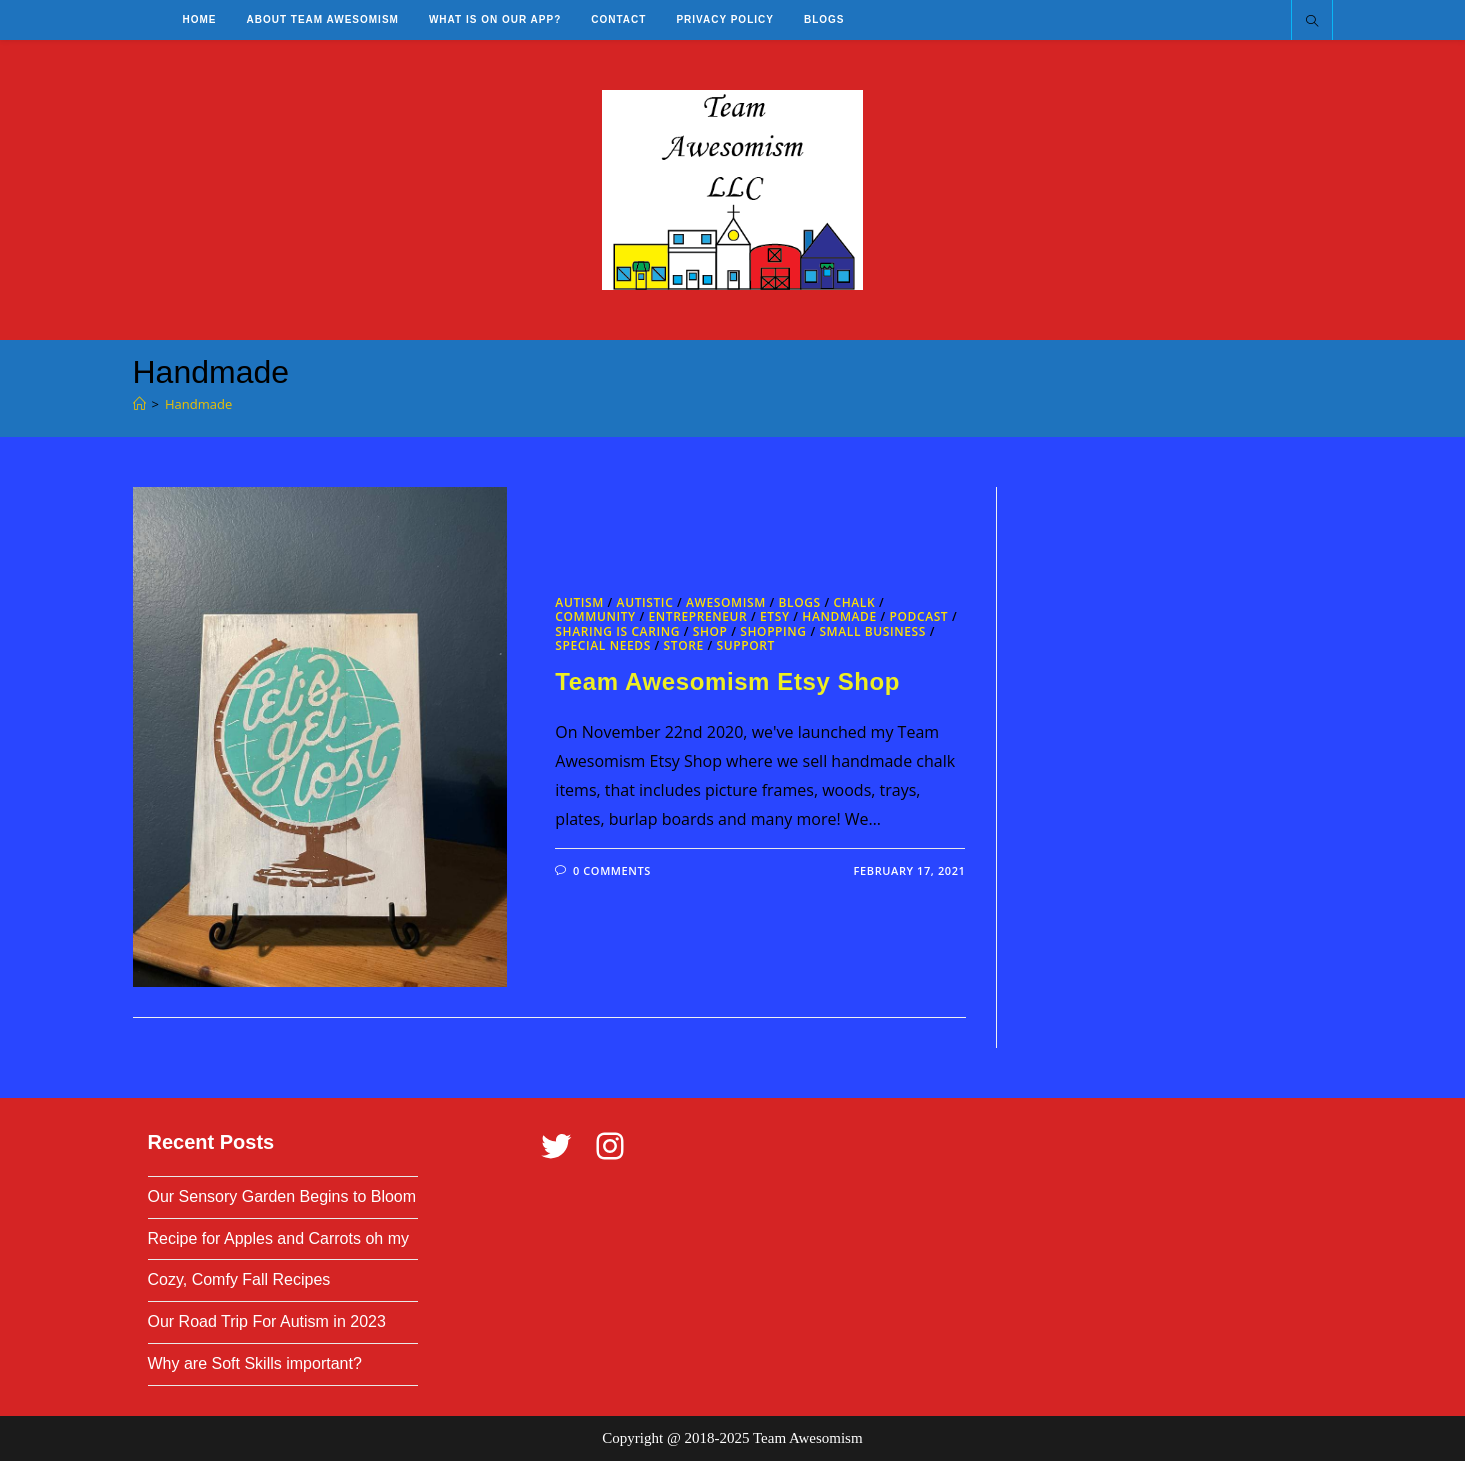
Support (745, 645)
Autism (579, 602)
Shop (710, 631)
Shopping (773, 631)
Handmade (198, 404)
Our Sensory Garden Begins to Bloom (282, 1196)
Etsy (775, 616)
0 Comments (612, 870)
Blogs (800, 602)
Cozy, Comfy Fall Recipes (239, 1279)
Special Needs (603, 645)
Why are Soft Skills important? (255, 1363)
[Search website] (1312, 22)
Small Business (872, 631)
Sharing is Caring (617, 631)
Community (595, 616)
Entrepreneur (697, 616)
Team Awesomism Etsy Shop (727, 681)
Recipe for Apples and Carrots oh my (278, 1238)
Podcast (919, 616)
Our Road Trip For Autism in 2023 (267, 1321)
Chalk (854, 602)
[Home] (139, 404)
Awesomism (726, 602)
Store (684, 645)
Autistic (645, 602)
